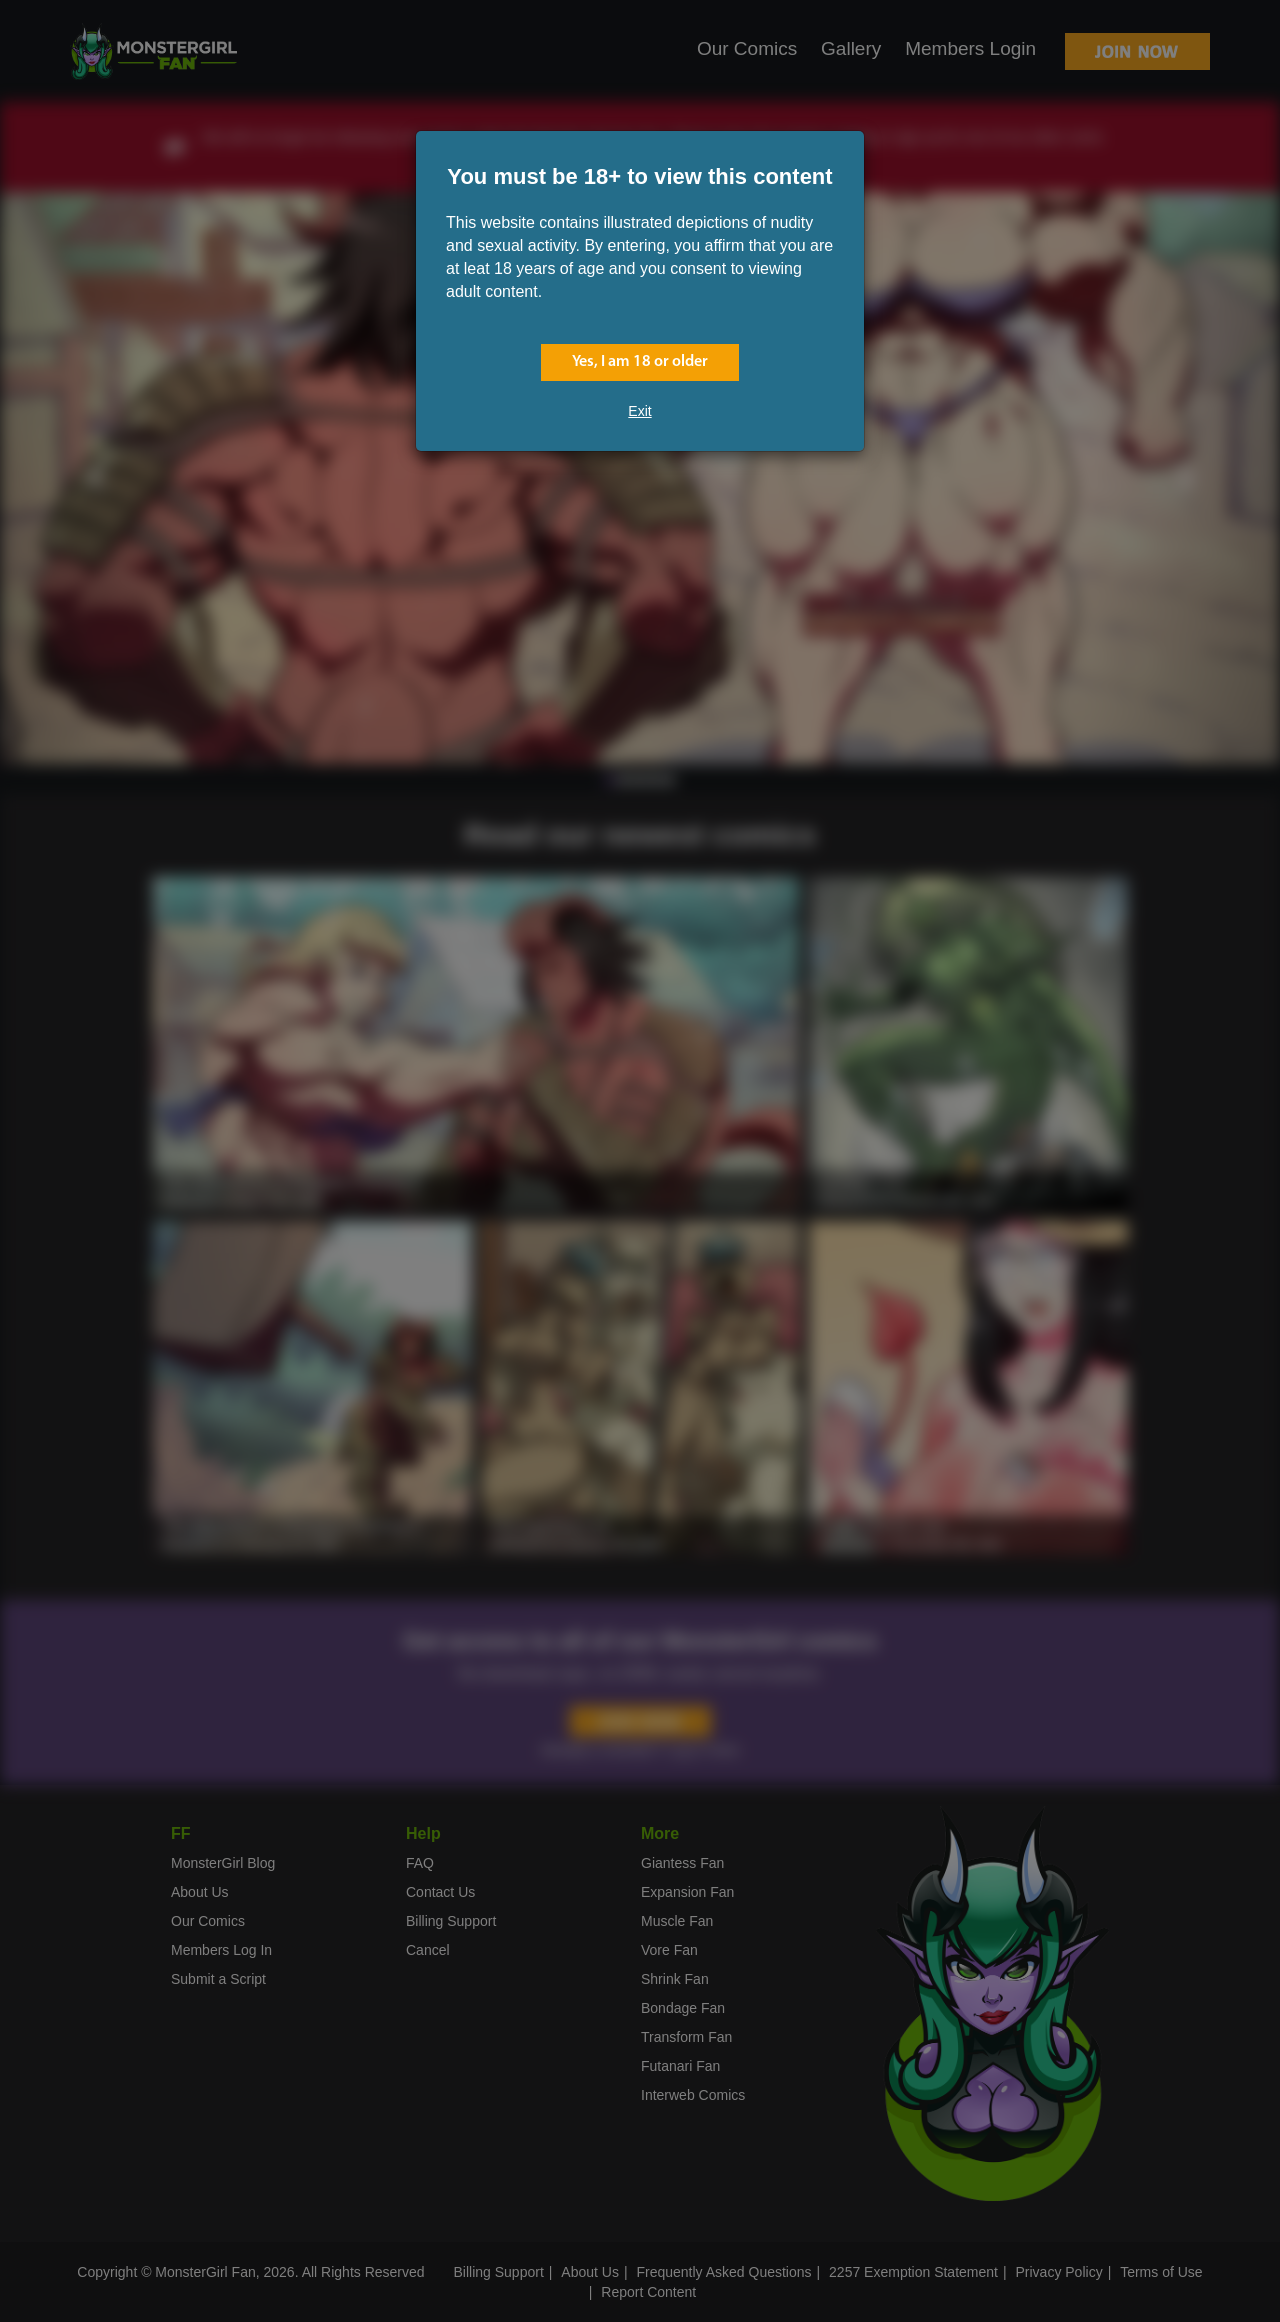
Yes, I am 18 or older (640, 362)
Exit (639, 411)
